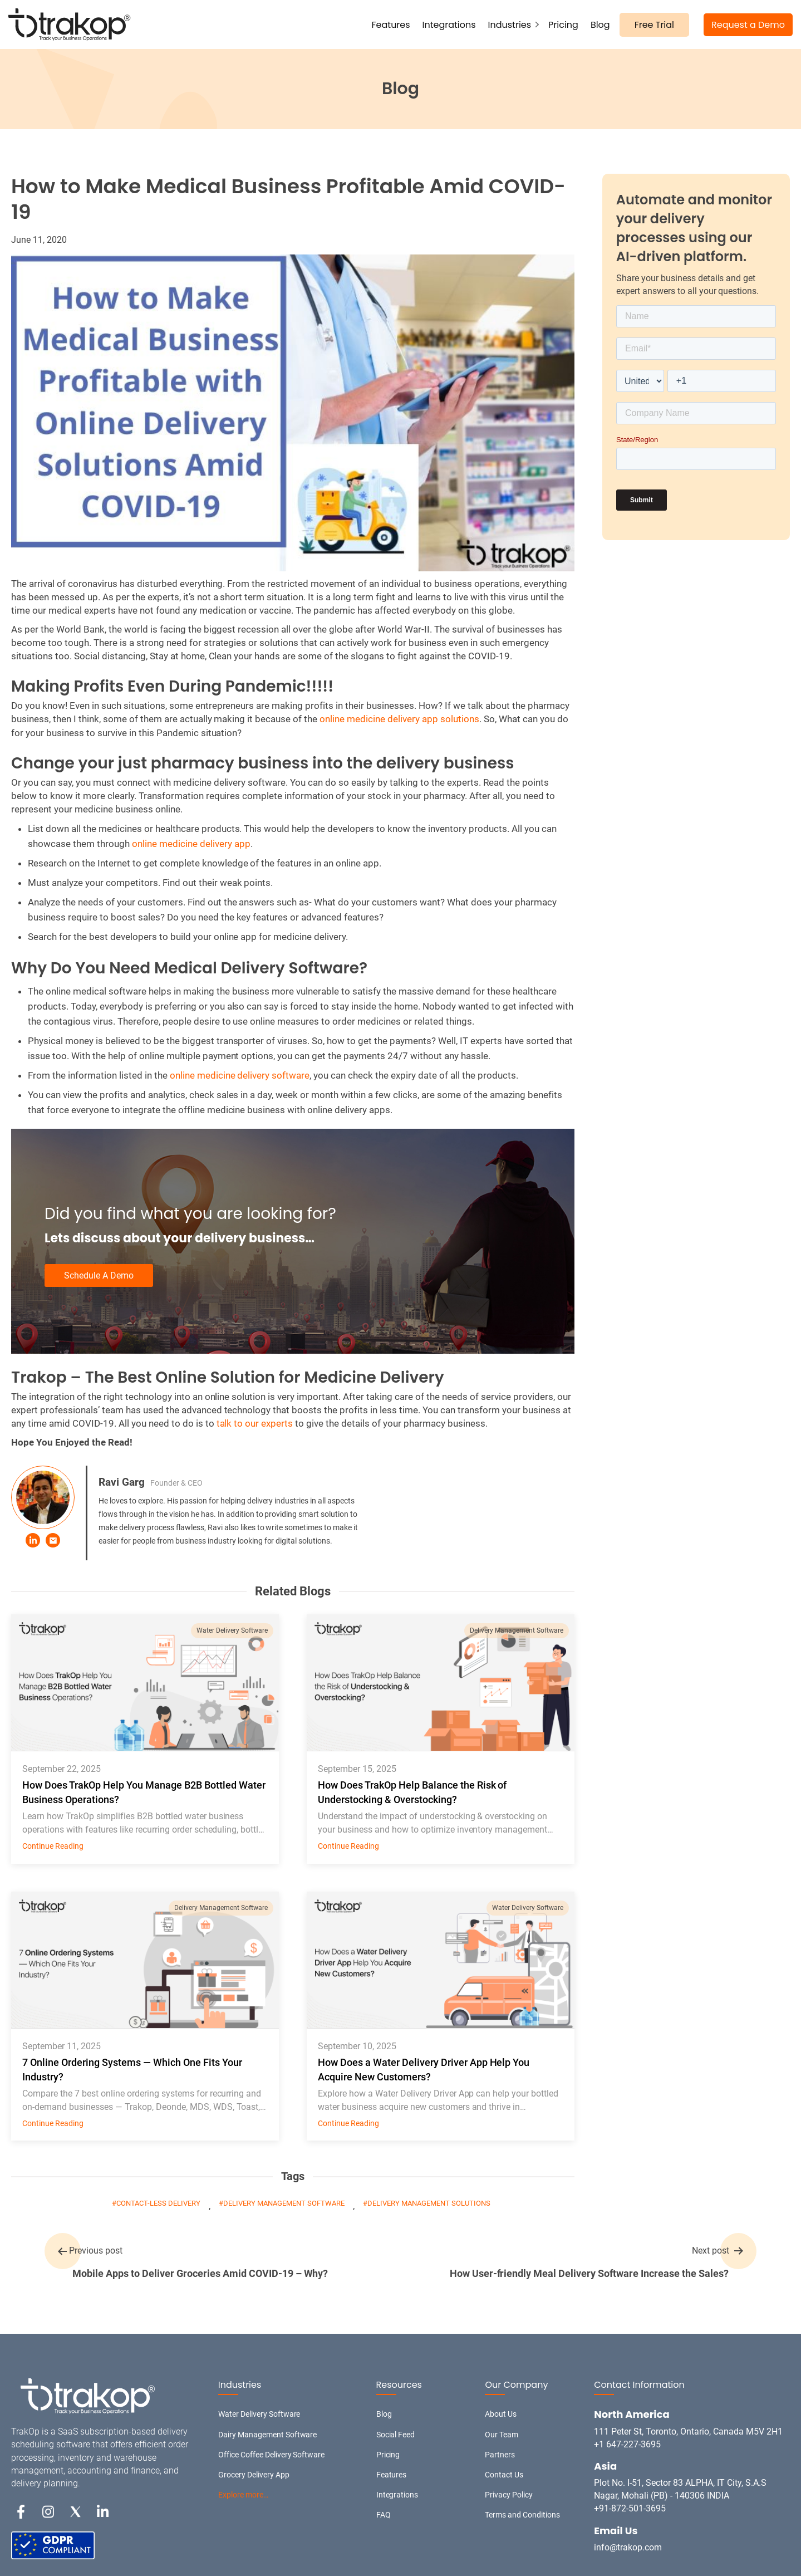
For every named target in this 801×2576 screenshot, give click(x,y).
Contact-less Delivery (158, 2203)
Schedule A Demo (99, 1275)
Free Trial (654, 24)
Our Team (501, 2434)
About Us (501, 2414)
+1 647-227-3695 (627, 2444)
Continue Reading (52, 1846)
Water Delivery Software (232, 1630)
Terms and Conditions (522, 2514)
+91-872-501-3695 (630, 2508)
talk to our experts (255, 1423)
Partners (500, 2454)
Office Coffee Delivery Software (271, 2454)
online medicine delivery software (240, 1075)
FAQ (383, 2514)
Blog (600, 24)
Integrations (449, 24)
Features (391, 24)
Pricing (563, 24)
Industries (509, 24)
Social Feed (395, 2434)
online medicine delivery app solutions (399, 718)
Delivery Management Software (516, 1630)
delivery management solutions (428, 2203)
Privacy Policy (509, 2494)
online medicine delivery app (191, 843)
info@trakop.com (628, 2547)
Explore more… (243, 2494)
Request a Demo (748, 24)
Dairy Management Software (267, 2434)
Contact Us (504, 2474)
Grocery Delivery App (253, 2474)
